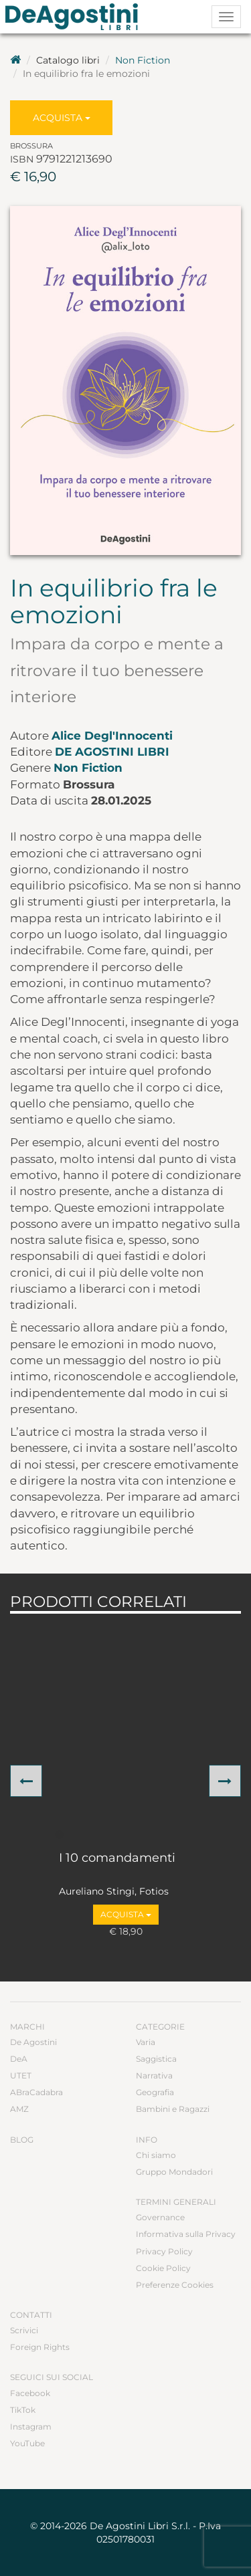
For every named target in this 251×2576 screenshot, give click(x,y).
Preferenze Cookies (175, 2285)
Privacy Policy (164, 2251)
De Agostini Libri (112, 751)
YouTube (27, 2443)
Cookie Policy (163, 2268)
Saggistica (156, 2059)
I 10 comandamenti (117, 1858)
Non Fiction (142, 60)
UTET (20, 2075)
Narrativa (154, 2075)
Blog (21, 2140)
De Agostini (33, 2042)
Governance (160, 2217)
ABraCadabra (36, 2092)
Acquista (61, 118)
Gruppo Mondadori (174, 2172)
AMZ (19, 2109)
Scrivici (24, 2330)
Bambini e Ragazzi (173, 2109)
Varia (145, 2042)
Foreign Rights (40, 2347)
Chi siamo (156, 2155)
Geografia (155, 2092)
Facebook (30, 2393)
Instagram (31, 2427)
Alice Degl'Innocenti (112, 735)
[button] (26, 1781)
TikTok (22, 2410)
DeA (18, 2059)
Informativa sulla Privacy (186, 2234)
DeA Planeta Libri (75, 16)
